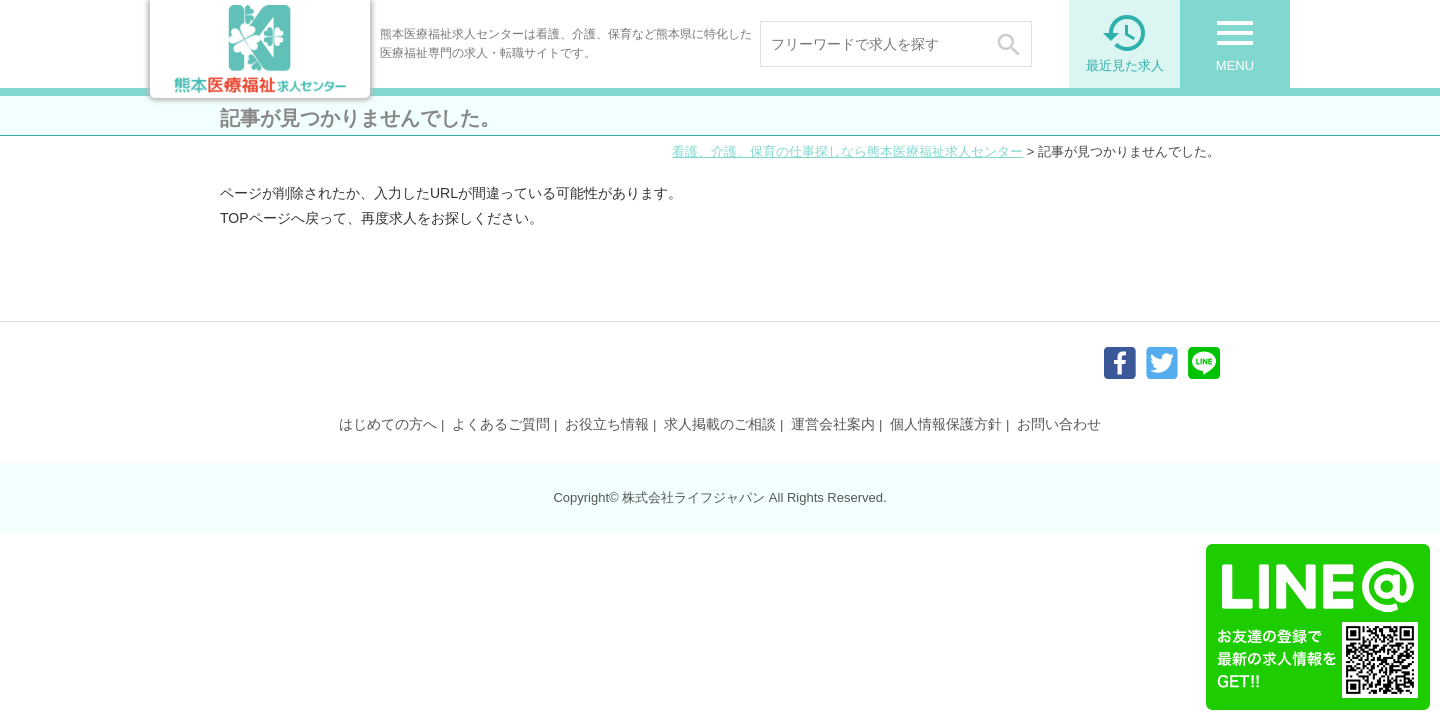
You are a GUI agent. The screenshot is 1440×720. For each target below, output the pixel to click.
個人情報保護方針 (946, 424)
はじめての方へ (388, 424)
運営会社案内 (833, 424)
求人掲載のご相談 (720, 424)
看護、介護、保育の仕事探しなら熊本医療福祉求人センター (847, 151)
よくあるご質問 (501, 424)
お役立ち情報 (607, 424)
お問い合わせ (1059, 424)
